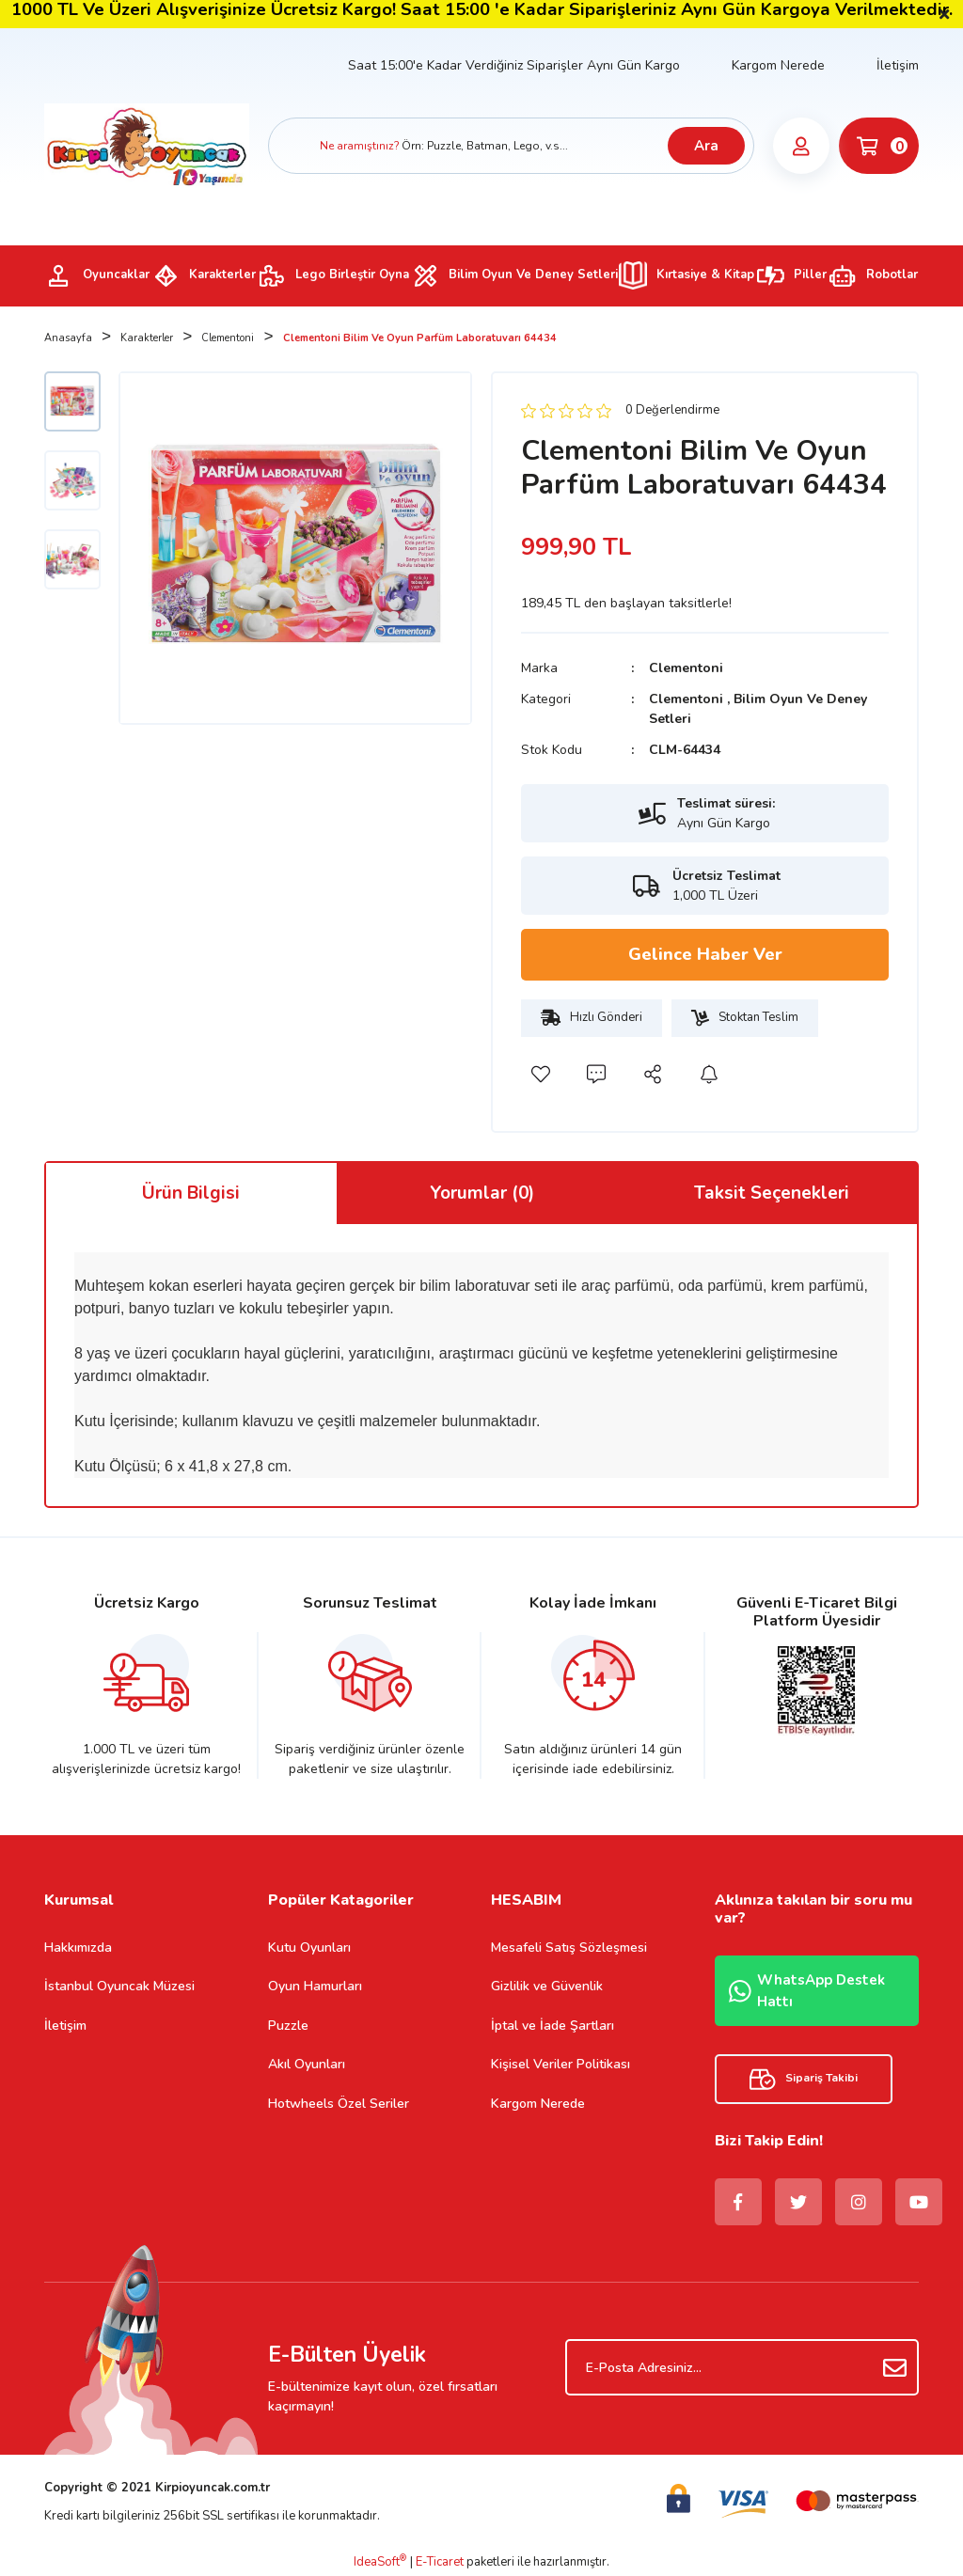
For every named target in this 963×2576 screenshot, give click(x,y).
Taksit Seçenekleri (771, 1193)
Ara (706, 145)
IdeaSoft (380, 2561)
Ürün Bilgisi (191, 1193)
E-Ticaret (440, 2561)
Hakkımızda (78, 1947)
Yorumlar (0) (482, 1193)
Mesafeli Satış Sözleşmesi (569, 1947)
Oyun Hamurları (315, 1986)
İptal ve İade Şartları (552, 2025)
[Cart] (879, 146)
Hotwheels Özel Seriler (338, 2104)
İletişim (897, 65)
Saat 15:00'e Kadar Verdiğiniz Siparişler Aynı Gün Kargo (514, 65)
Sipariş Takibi (804, 2079)
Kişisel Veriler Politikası (560, 2064)
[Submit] (895, 2367)
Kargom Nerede (778, 65)
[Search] (511, 146)
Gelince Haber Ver (705, 954)
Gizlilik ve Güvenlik (547, 1986)
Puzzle (288, 2025)
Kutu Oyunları (309, 1947)
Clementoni (686, 668)
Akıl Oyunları (306, 2064)
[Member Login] (801, 146)
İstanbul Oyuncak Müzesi (119, 1986)
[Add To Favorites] (540, 1074)
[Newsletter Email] (742, 2367)
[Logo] (146, 144)
